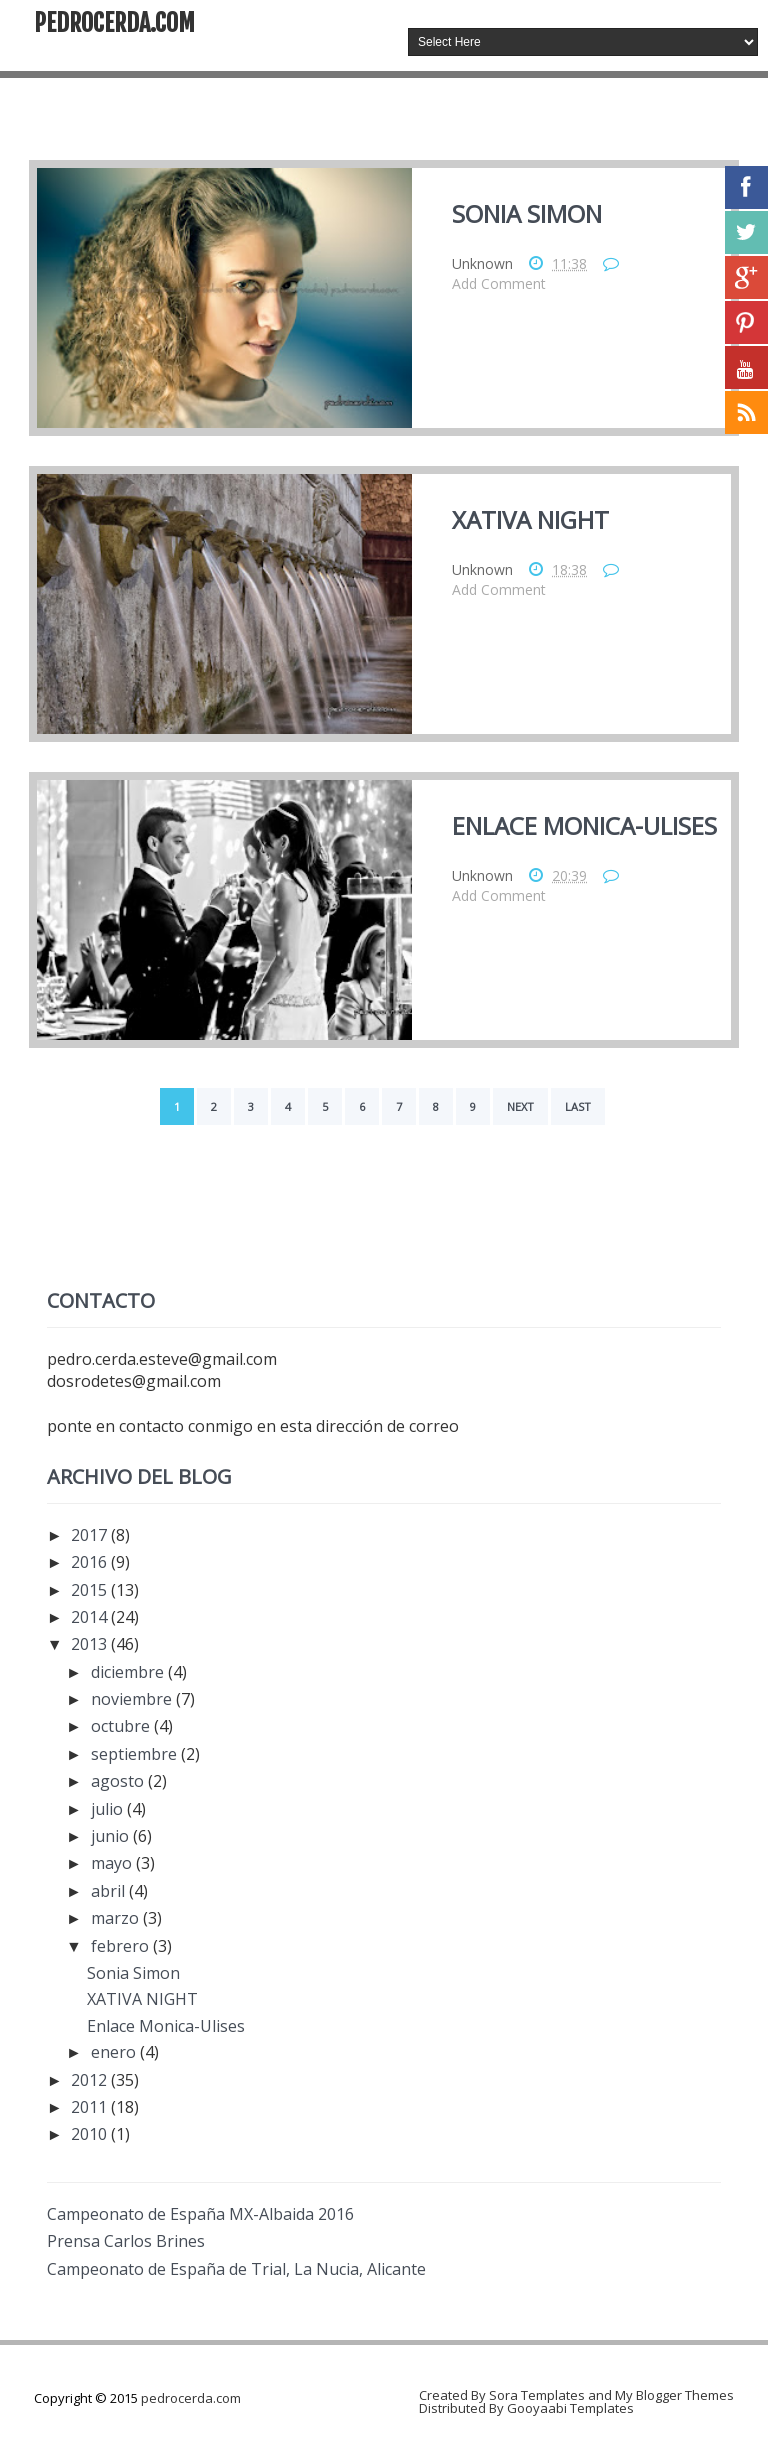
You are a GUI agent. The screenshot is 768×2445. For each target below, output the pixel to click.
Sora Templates (537, 2395)
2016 (91, 1562)
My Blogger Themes (674, 2395)
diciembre (129, 1672)
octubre (122, 1726)
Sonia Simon (527, 213)
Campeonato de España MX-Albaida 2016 (200, 2214)
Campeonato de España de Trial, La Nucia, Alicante (236, 2269)
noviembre (133, 1699)
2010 (91, 2134)
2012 (91, 2080)
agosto (119, 1781)
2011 (91, 2107)
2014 (91, 1617)
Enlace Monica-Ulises (584, 825)
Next (520, 1106)
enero (115, 2052)
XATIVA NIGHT (530, 519)
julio (109, 1809)
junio (112, 1836)
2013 (91, 1644)
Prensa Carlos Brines (126, 2241)
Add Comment (499, 283)
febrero (122, 1946)
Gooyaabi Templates (570, 2408)
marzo (117, 1918)
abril (110, 1891)
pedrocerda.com (114, 23)
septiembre (136, 1754)
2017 (91, 1535)
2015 (91, 1590)
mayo (113, 1863)
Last (578, 1106)
